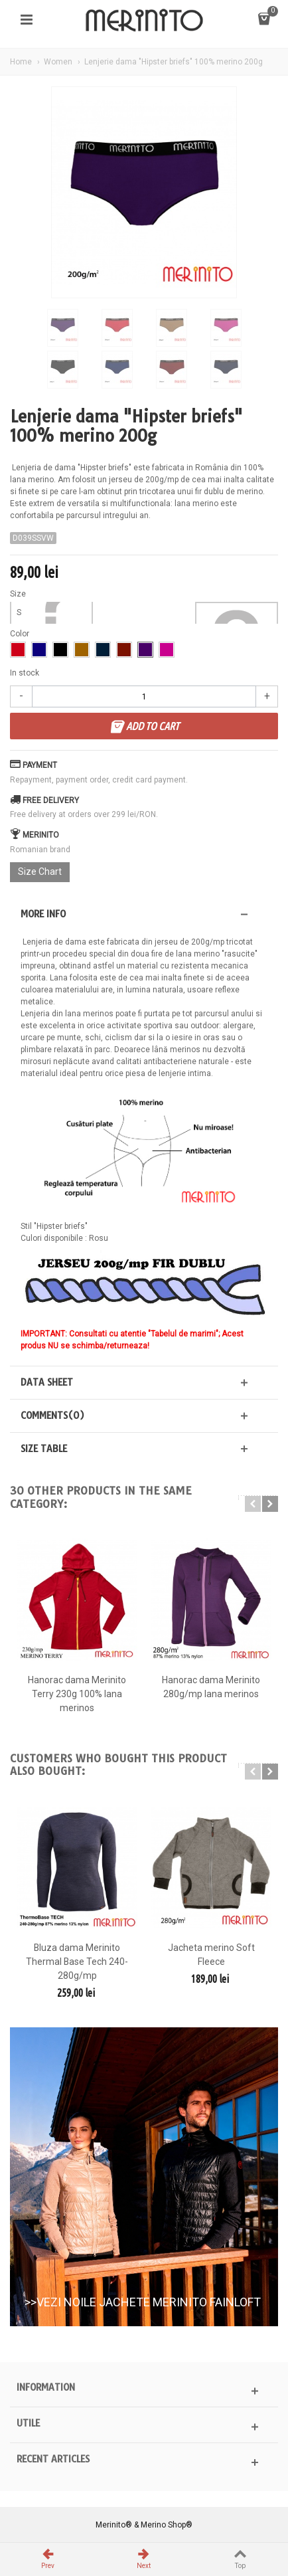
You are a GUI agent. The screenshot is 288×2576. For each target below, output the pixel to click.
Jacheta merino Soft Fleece (211, 1954)
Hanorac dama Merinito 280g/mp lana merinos (211, 1687)
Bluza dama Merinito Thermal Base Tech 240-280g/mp (77, 1961)
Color (20, 633)
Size (19, 593)
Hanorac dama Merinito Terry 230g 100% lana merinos (77, 1694)
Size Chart (40, 871)
